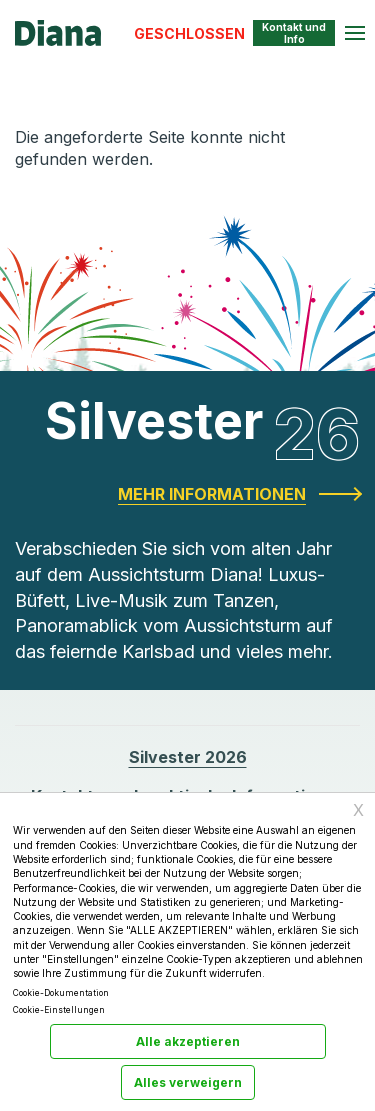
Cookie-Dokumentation (61, 993)
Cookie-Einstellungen (59, 1010)
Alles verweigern (188, 1082)
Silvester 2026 (188, 757)
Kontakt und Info (294, 33)
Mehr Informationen (212, 494)
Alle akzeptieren (188, 1041)
